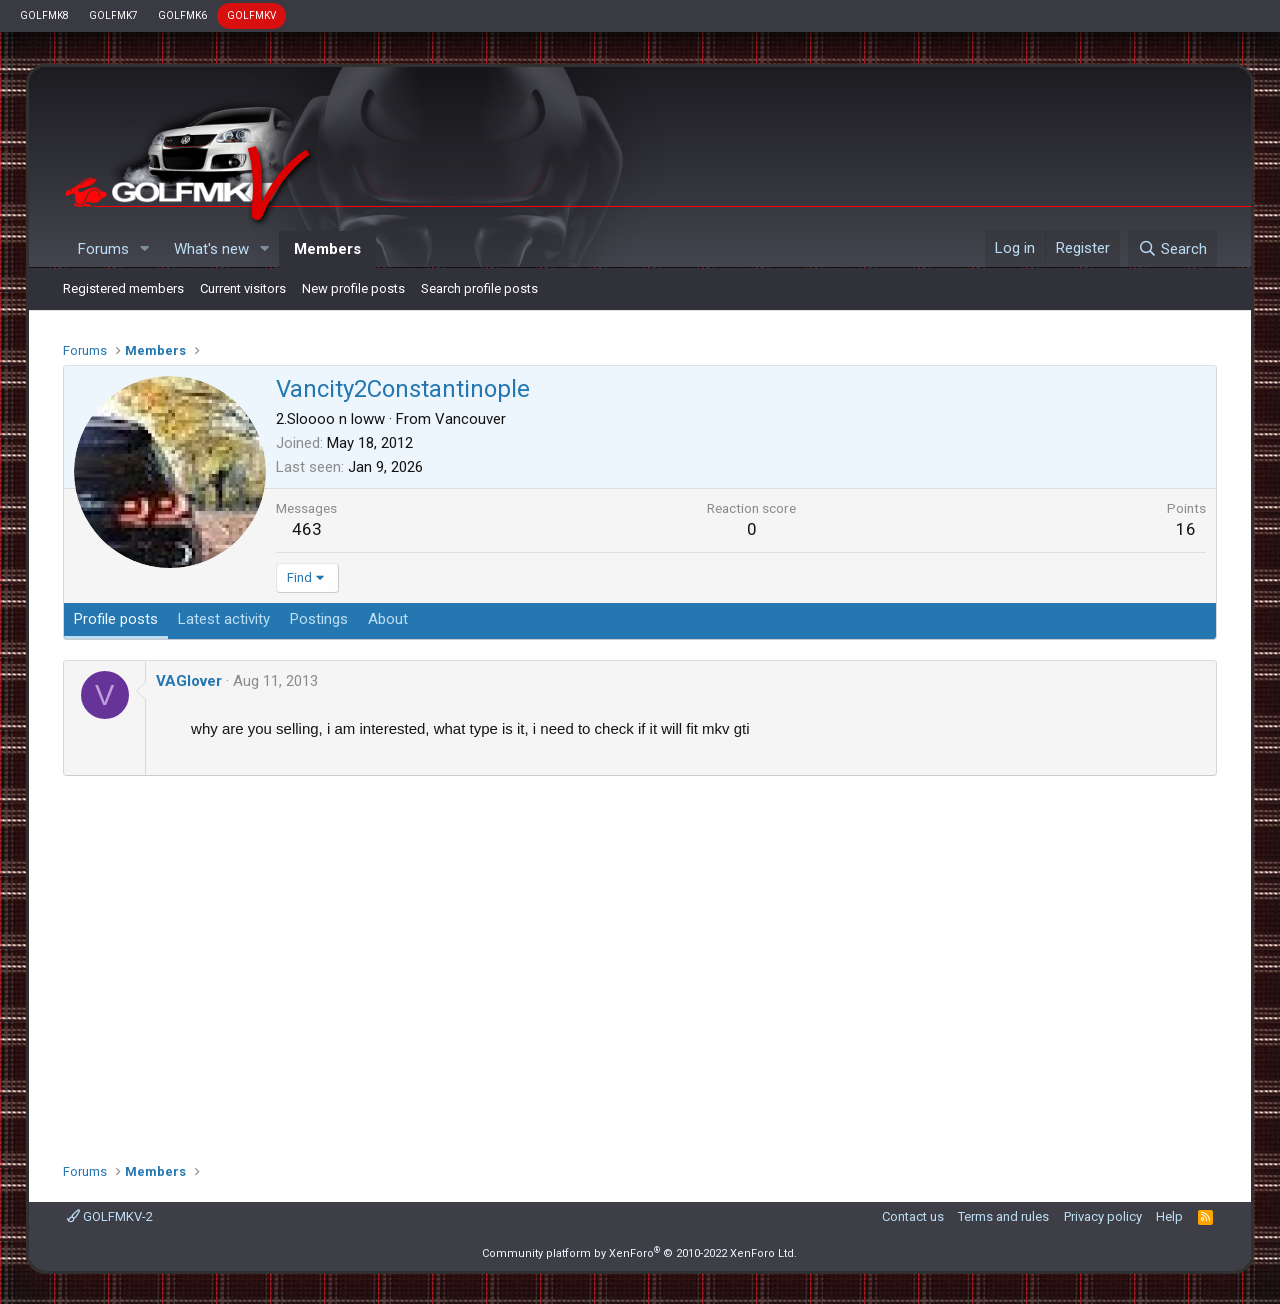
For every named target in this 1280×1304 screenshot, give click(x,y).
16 (1186, 529)
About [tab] (388, 619)
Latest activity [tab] (224, 619)
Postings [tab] (319, 619)
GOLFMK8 (44, 15)
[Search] (1172, 249)
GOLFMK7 (113, 15)
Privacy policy (1103, 1216)
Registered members (123, 288)
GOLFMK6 (182, 15)
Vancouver (470, 419)
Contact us (913, 1216)
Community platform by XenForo (639, 1253)
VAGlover (189, 681)
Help (1169, 1216)
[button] (145, 249)
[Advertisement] (640, 962)
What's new (211, 249)
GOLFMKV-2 (110, 1216)
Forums (103, 249)
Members (327, 249)
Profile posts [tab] (116, 619)
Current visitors (243, 288)
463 (307, 529)
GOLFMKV (251, 15)
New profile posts (353, 288)
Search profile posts (479, 288)
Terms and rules (1003, 1216)
